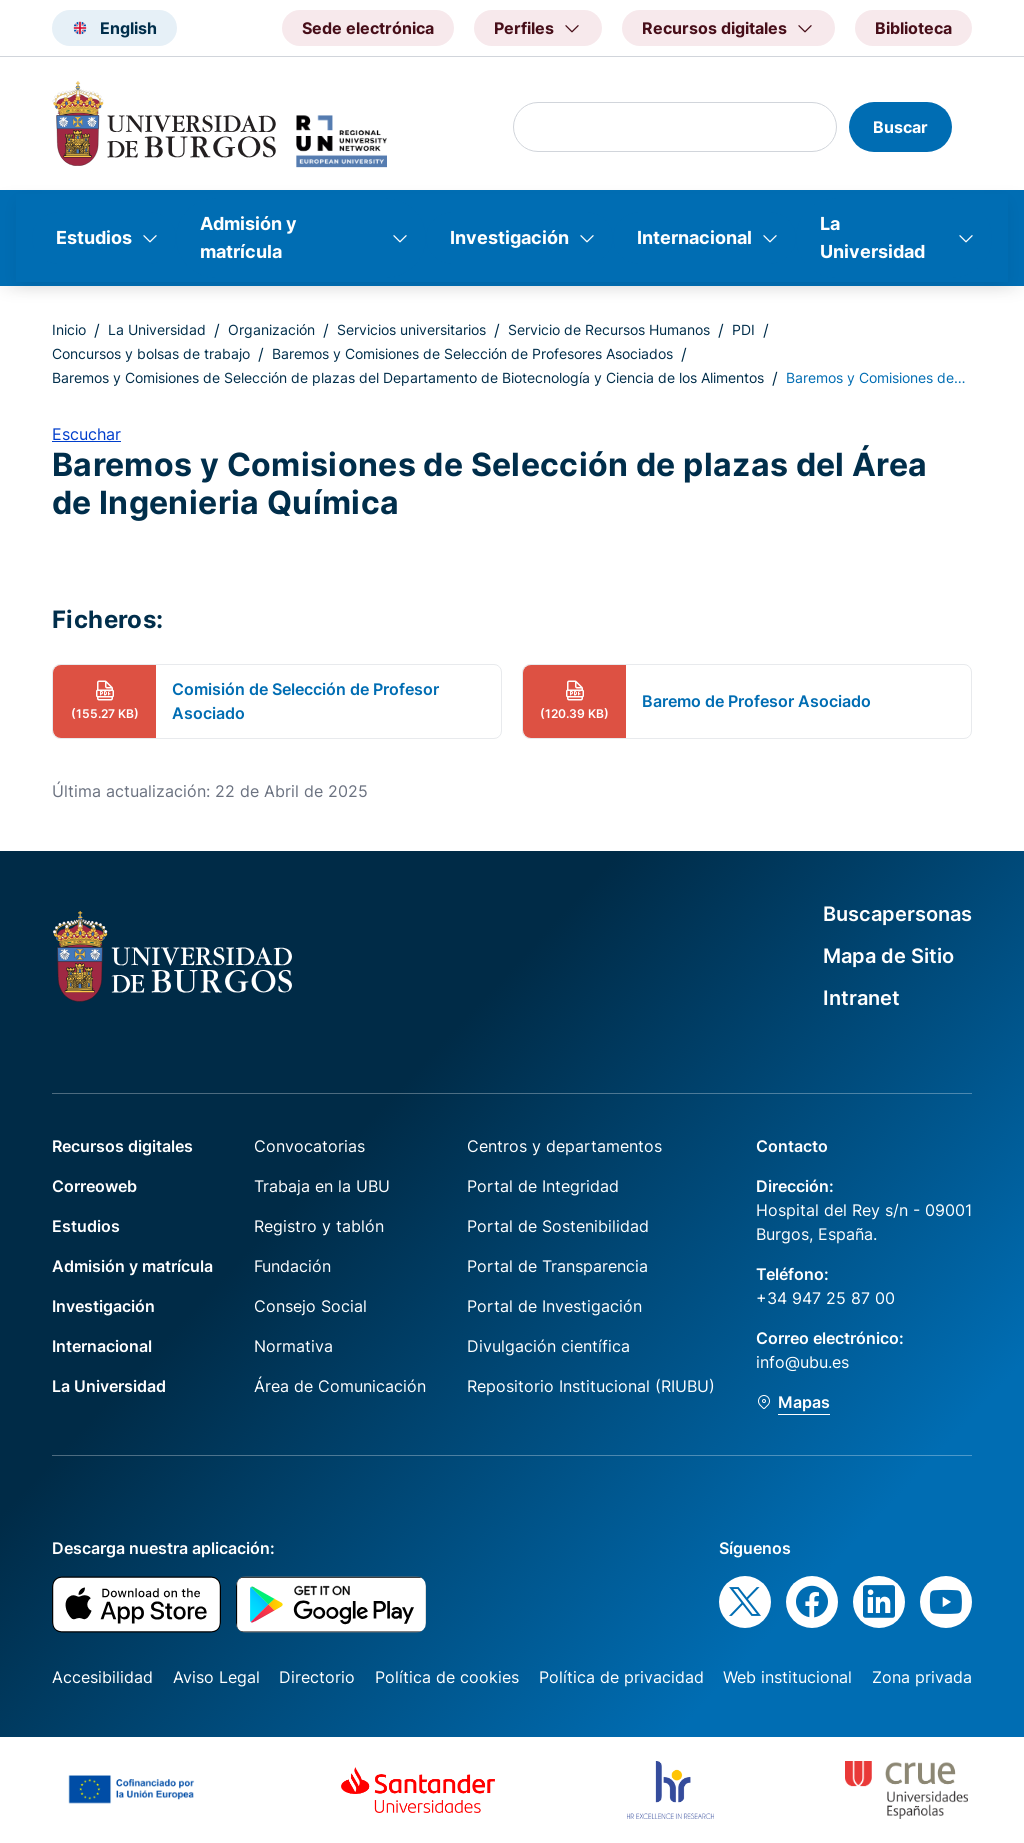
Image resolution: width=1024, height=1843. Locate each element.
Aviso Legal (216, 1677)
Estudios (94, 237)
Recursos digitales (122, 1146)
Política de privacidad (621, 1677)
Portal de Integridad (543, 1186)
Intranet (861, 998)
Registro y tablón (319, 1226)
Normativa (293, 1346)
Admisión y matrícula (248, 237)
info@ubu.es (802, 1362)
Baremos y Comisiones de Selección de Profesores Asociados (472, 353)
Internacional (694, 237)
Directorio (317, 1677)
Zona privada (922, 1677)
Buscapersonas (897, 914)
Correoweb (94, 1186)
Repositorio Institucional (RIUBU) (591, 1386)
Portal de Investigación (554, 1306)
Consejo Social (310, 1306)
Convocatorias (309, 1146)
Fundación (292, 1266)
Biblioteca (913, 28)
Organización (271, 329)
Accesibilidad (102, 1677)
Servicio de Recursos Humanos (609, 329)
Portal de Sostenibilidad (558, 1226)
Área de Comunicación (340, 1386)
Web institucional (787, 1677)
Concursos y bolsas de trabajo (151, 353)
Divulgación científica (548, 1346)
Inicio (69, 329)
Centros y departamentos (564, 1146)
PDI (743, 329)
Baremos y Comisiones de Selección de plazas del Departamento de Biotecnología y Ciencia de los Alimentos (408, 377)
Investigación (509, 237)
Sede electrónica (368, 28)
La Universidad (872, 237)
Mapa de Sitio (888, 956)
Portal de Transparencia (557, 1266)
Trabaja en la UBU (322, 1186)
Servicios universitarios (411, 329)
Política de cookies (447, 1677)
